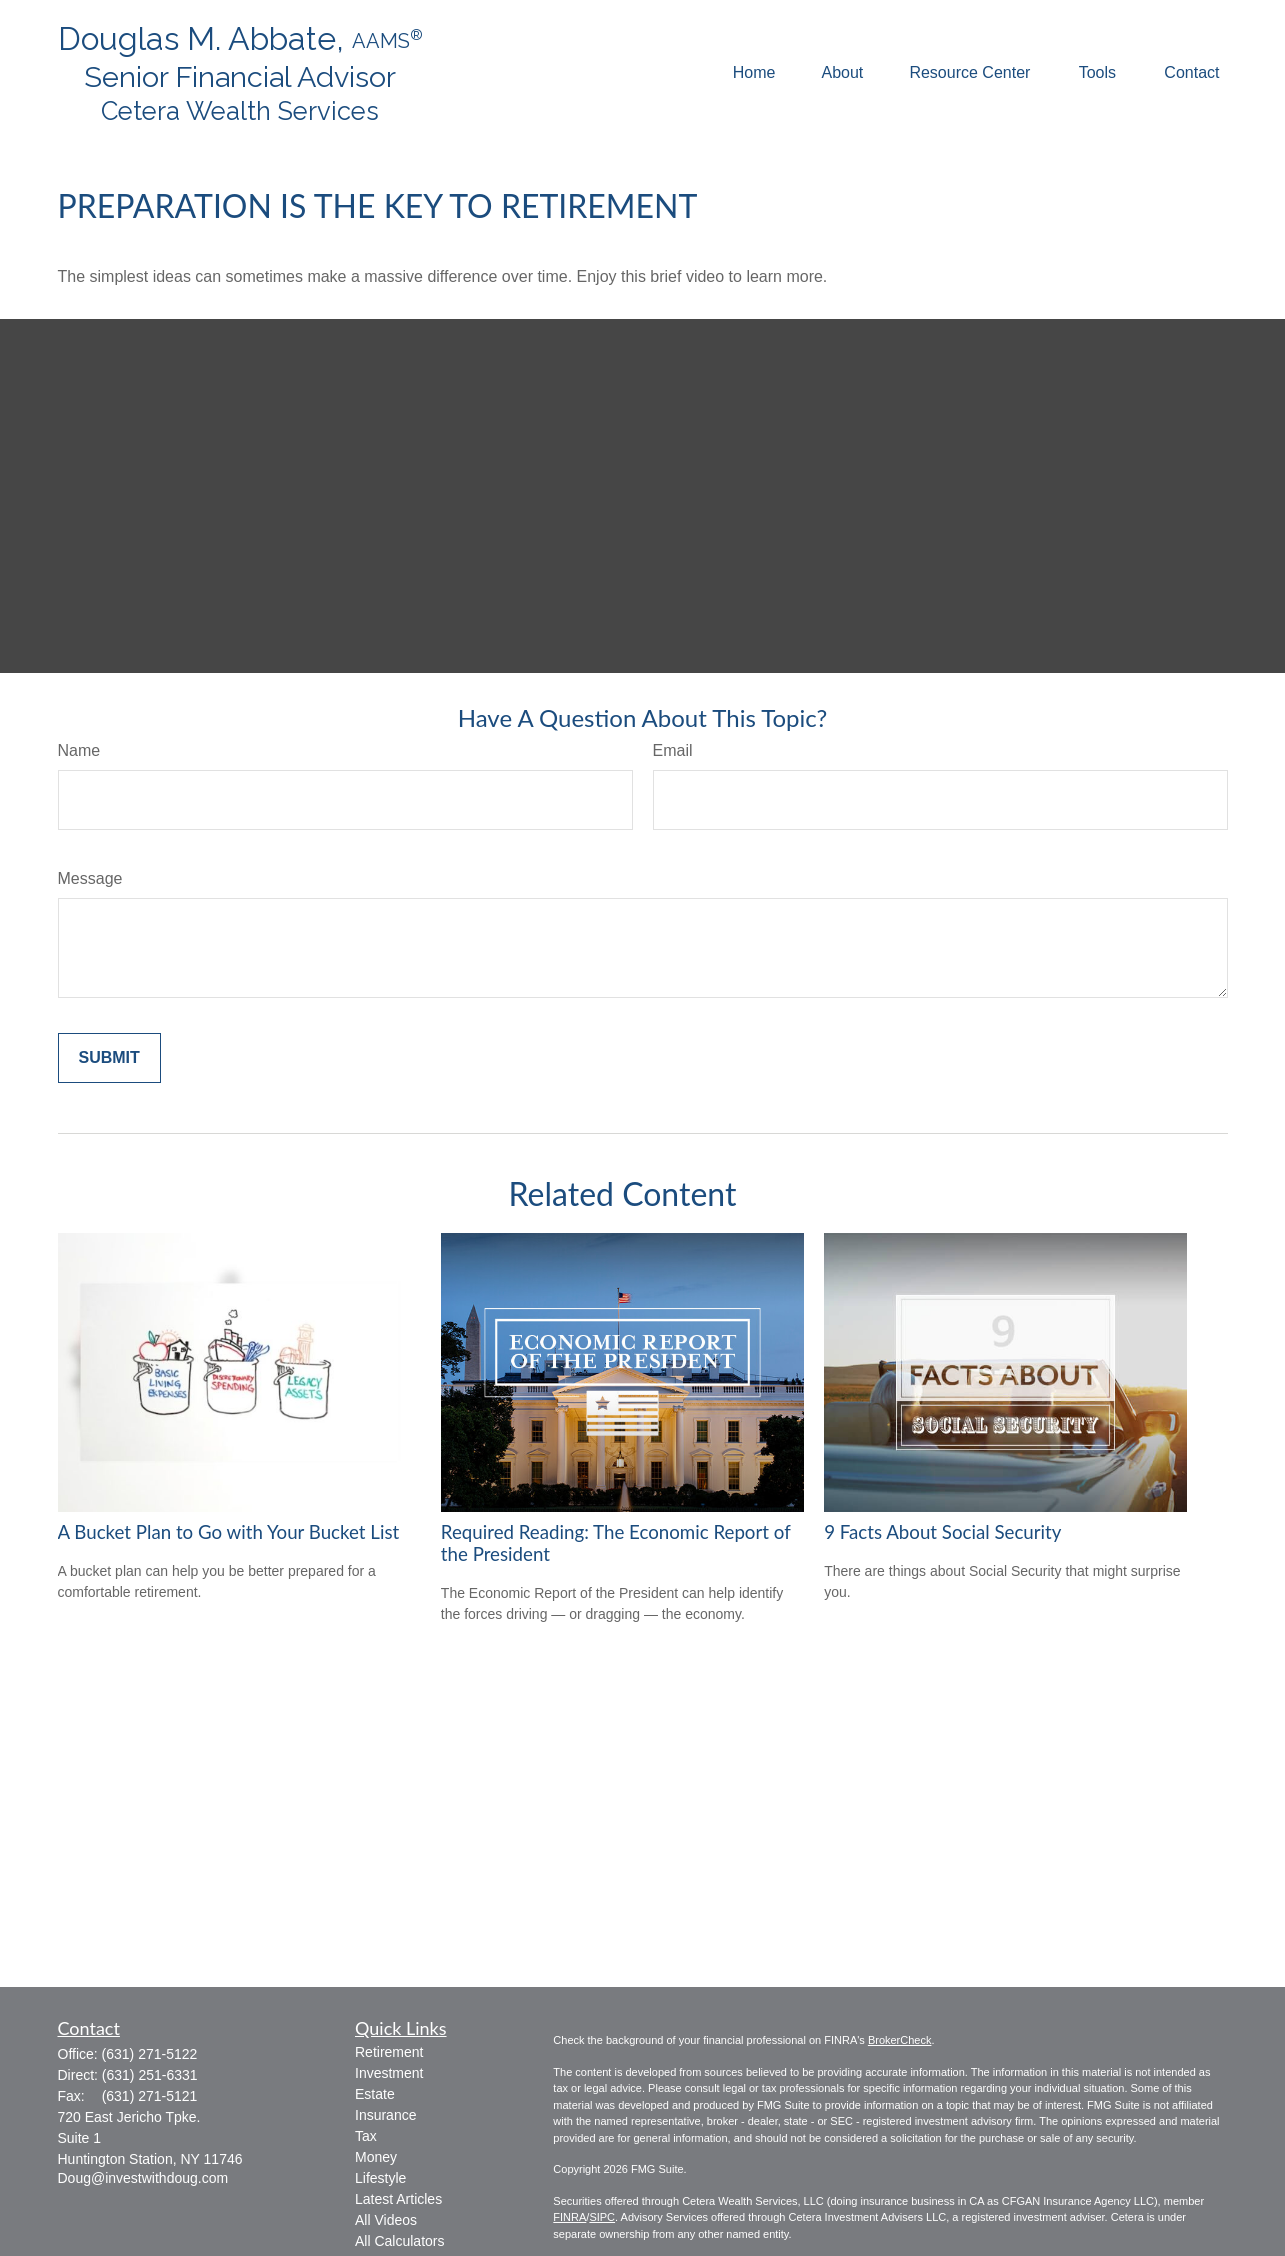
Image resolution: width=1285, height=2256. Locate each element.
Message (90, 878)
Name (79, 750)
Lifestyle (380, 2178)
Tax (366, 2136)
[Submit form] (109, 1058)
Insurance (385, 2115)
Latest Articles (398, 2199)
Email (673, 750)
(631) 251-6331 (150, 2075)
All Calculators (399, 2241)
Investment (389, 2073)
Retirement (389, 2052)
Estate (375, 2094)
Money (376, 2157)
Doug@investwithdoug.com (143, 2178)
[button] (754, 73)
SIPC (602, 2217)
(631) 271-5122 (150, 2054)
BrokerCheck (900, 2040)
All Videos (386, 2220)
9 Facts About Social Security (942, 1532)
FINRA (569, 2217)
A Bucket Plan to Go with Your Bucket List (229, 1532)
